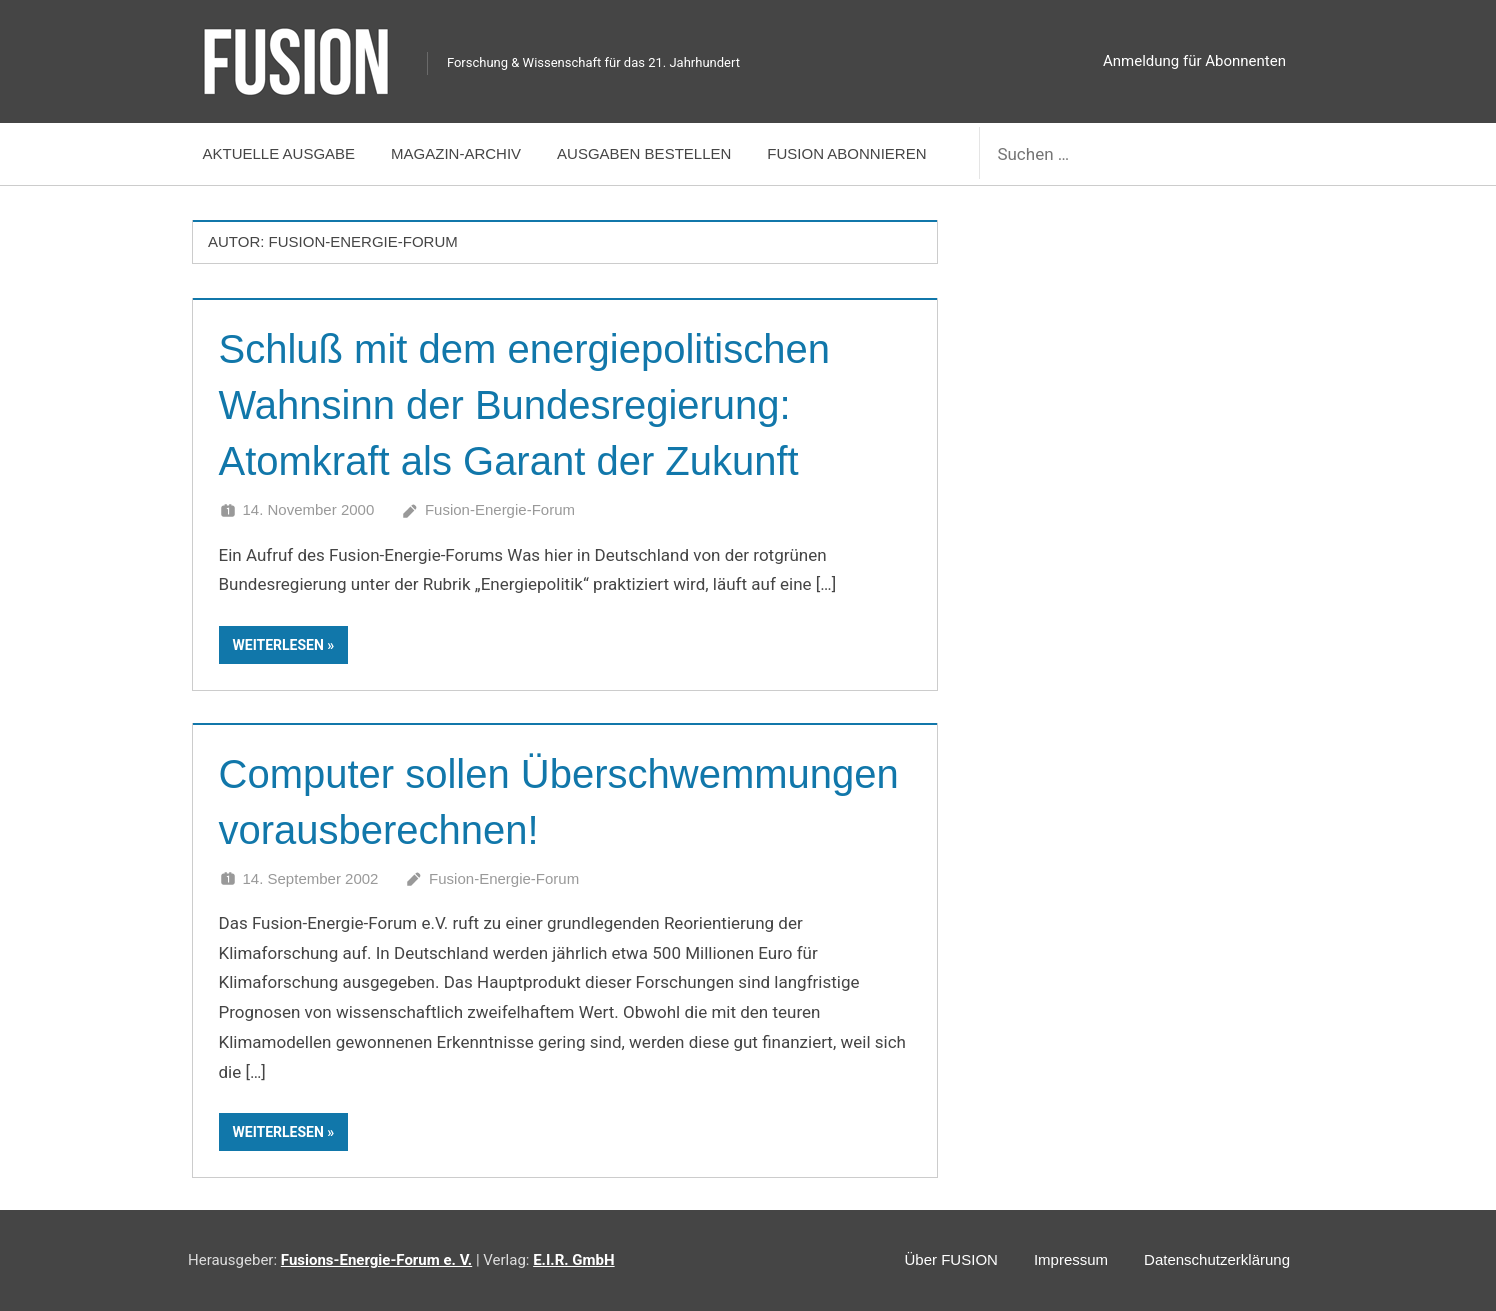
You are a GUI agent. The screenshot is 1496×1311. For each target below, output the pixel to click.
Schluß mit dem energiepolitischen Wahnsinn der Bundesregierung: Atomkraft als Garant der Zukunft (524, 405)
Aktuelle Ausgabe (279, 153)
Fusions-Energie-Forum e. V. (376, 1260)
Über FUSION (951, 1259)
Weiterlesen (278, 645)
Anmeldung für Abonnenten (1194, 61)
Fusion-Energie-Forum (500, 509)
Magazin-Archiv (456, 153)
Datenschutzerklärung (1217, 1259)
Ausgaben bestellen (644, 153)
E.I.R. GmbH (573, 1260)
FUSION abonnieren (846, 153)
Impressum (1071, 1259)
